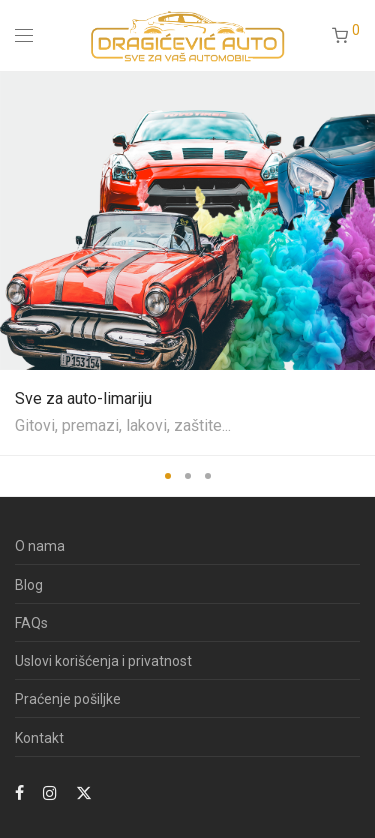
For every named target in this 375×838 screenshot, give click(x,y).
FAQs (31, 623)
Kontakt (39, 738)
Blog (29, 585)
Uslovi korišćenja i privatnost (103, 661)
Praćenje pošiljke (68, 699)
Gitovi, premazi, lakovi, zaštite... (123, 425)
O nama (40, 546)
